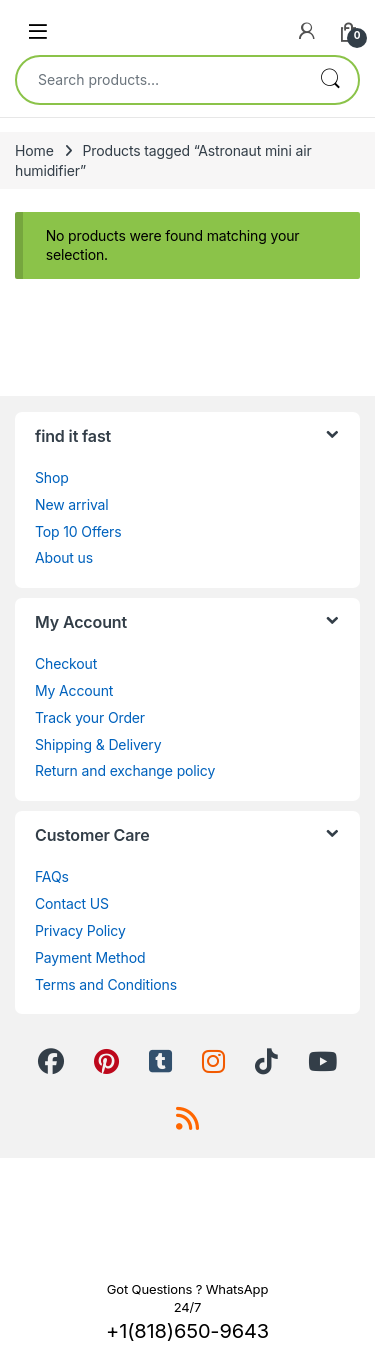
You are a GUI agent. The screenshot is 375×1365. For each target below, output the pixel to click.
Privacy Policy (80, 930)
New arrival (72, 504)
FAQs (52, 876)
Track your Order (90, 717)
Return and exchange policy (125, 770)
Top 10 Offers (78, 531)
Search (330, 80)
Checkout (66, 663)
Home (34, 150)
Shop (52, 477)
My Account (74, 690)
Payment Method (90, 957)
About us (64, 557)
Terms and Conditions (106, 984)
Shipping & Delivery (98, 744)
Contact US (72, 903)
